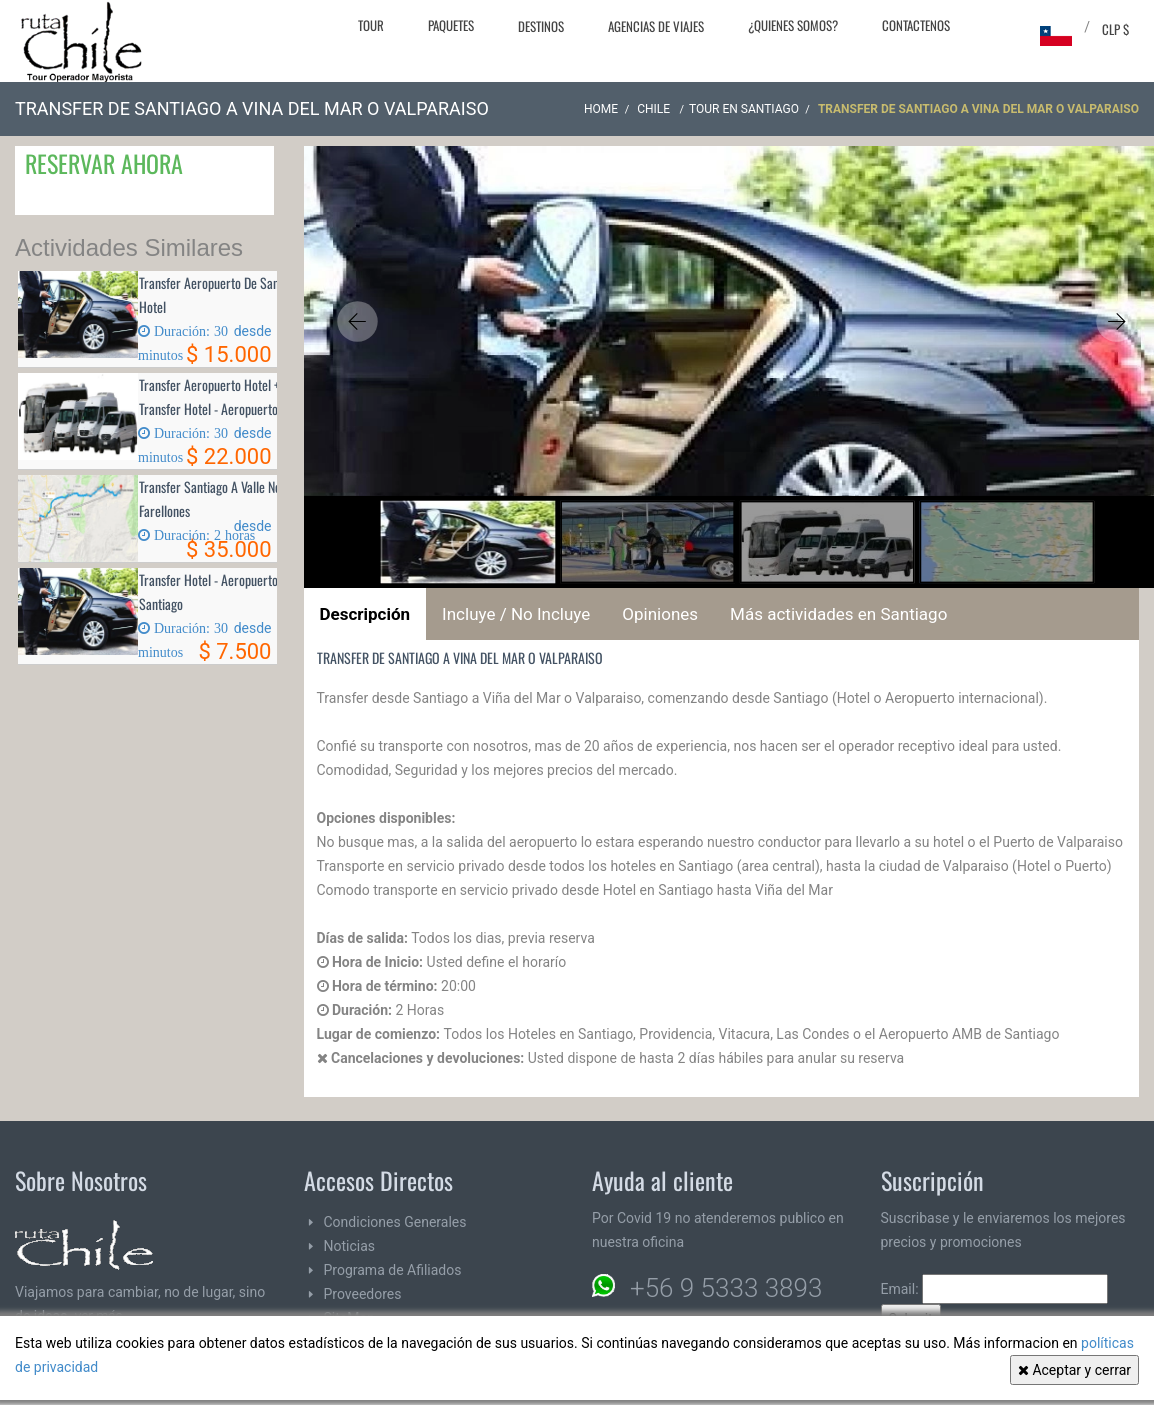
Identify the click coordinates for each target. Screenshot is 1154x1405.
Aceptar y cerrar (1074, 1370)
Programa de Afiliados (393, 1270)
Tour (371, 25)
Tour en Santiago (744, 109)
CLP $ (1115, 29)
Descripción (365, 614)
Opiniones (660, 614)
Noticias (350, 1246)
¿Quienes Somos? (793, 25)
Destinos (541, 26)
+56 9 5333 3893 (726, 1288)
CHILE (655, 109)
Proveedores (363, 1294)
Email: (995, 1289)
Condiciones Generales (395, 1222)
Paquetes (451, 25)
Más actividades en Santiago (838, 614)
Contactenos (916, 25)
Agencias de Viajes (656, 26)
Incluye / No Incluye (516, 614)
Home (601, 109)
